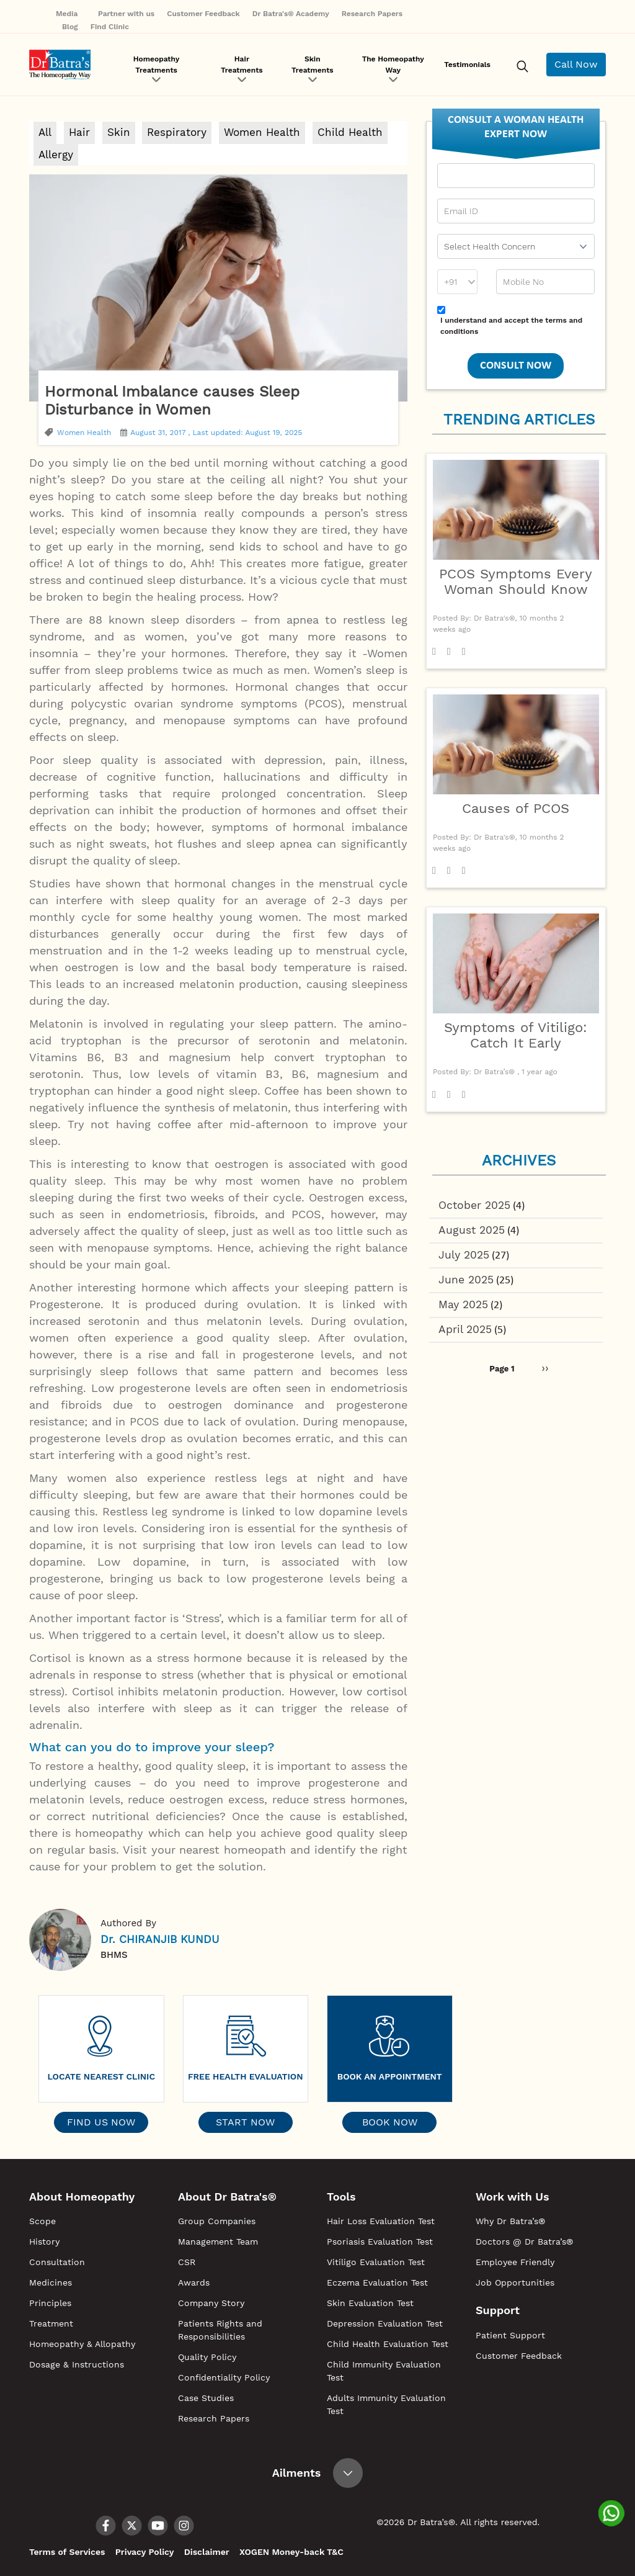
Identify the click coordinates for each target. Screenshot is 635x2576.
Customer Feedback (203, 13)
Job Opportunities (515, 2282)
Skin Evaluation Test (370, 2303)
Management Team (218, 2241)
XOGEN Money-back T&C (289, 2552)
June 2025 (466, 1281)
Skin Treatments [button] (312, 64)
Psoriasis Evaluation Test (380, 2241)
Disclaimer (205, 2552)
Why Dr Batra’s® (510, 2221)
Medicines (50, 2282)
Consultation (57, 2262)
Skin (118, 132)
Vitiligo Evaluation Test (376, 2262)
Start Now (245, 2122)
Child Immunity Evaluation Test (384, 2370)
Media (71, 13)
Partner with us (126, 13)
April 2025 (466, 1332)
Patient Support (510, 2335)
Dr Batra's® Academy (290, 13)
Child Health (350, 132)
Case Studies (206, 2398)
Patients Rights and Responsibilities (220, 2329)
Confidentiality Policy (224, 2377)
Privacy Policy (143, 2552)
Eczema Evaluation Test (377, 2282)
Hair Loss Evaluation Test (381, 2221)
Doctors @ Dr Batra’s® (524, 2241)
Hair (79, 132)
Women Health (262, 132)
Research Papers (372, 13)
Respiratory (176, 132)
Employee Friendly (515, 2262)
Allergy (55, 154)
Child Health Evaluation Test (387, 2344)
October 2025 (475, 1205)
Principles (50, 2303)
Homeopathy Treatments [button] (156, 64)
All (44, 132)
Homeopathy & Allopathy (82, 2344)
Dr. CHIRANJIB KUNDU (160, 1939)
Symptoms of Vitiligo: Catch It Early (515, 1035)
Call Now (576, 64)
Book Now (389, 2122)
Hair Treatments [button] (242, 64)
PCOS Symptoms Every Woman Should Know (515, 581)
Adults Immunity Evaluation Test (386, 2404)
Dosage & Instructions (76, 2364)
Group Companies (216, 2221)
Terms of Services (67, 2552)
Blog (70, 26)
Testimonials (467, 64)
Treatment (51, 2323)
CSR (186, 2262)
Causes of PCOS (515, 808)
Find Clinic (110, 26)
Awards (194, 2282)
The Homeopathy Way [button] (393, 64)
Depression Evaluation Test (385, 2323)
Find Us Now (101, 2122)
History (44, 2241)
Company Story (211, 2303)
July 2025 (465, 1256)
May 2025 (464, 1307)
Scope (42, 2221)
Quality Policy (207, 2357)
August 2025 (472, 1230)
